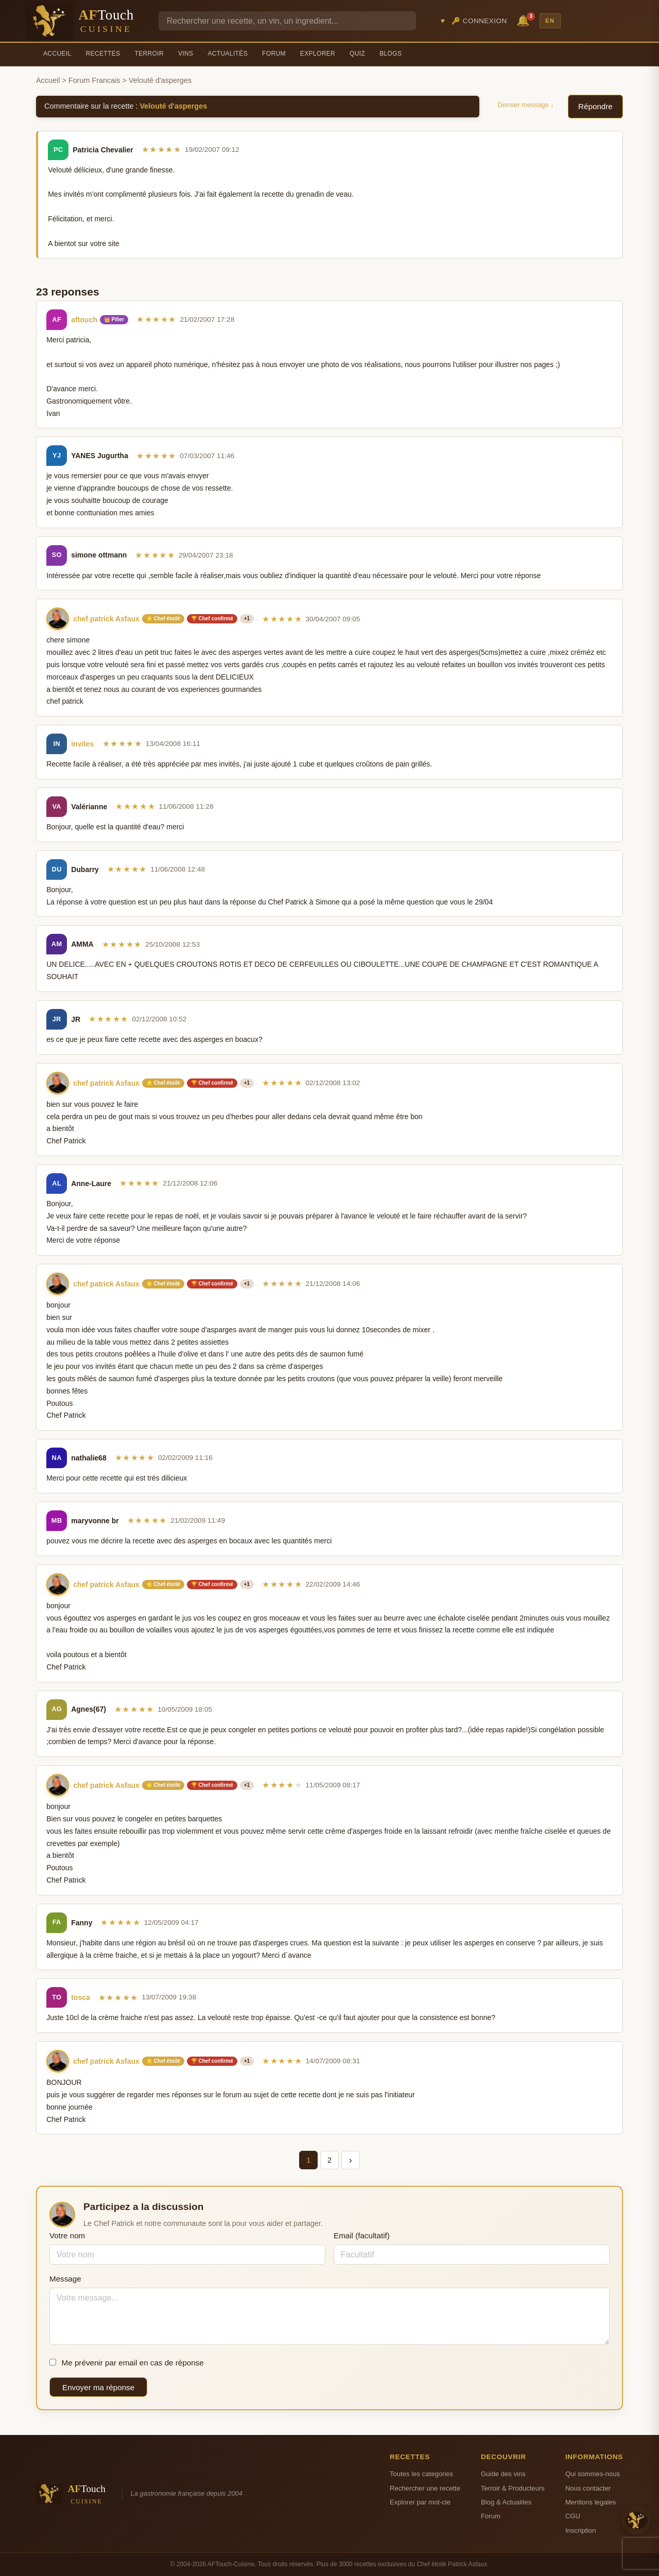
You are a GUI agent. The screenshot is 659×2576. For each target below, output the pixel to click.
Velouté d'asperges (173, 106)
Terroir (149, 53)
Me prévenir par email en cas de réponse (126, 2362)
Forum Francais (94, 80)
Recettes (103, 53)
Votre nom (67, 2235)
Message (65, 2278)
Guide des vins (503, 2474)
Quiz (357, 53)
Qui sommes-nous (592, 2474)
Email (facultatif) (362, 2235)
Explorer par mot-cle (420, 2502)
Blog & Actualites (506, 2502)
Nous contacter (588, 2488)
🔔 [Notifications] (524, 19)
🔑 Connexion (479, 21)
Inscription (580, 2530)
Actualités (227, 53)
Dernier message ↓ (526, 105)
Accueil (57, 53)
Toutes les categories (421, 2474)
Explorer (317, 53)
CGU (572, 2516)
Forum (274, 53)
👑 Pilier (114, 319)
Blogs (390, 53)
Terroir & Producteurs (513, 2488)
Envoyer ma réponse (98, 2387)
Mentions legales (590, 2502)
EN (549, 21)
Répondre (595, 106)
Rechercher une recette (425, 2488)
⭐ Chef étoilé (163, 618)
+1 (247, 618)
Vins (185, 53)
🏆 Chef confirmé (212, 618)
